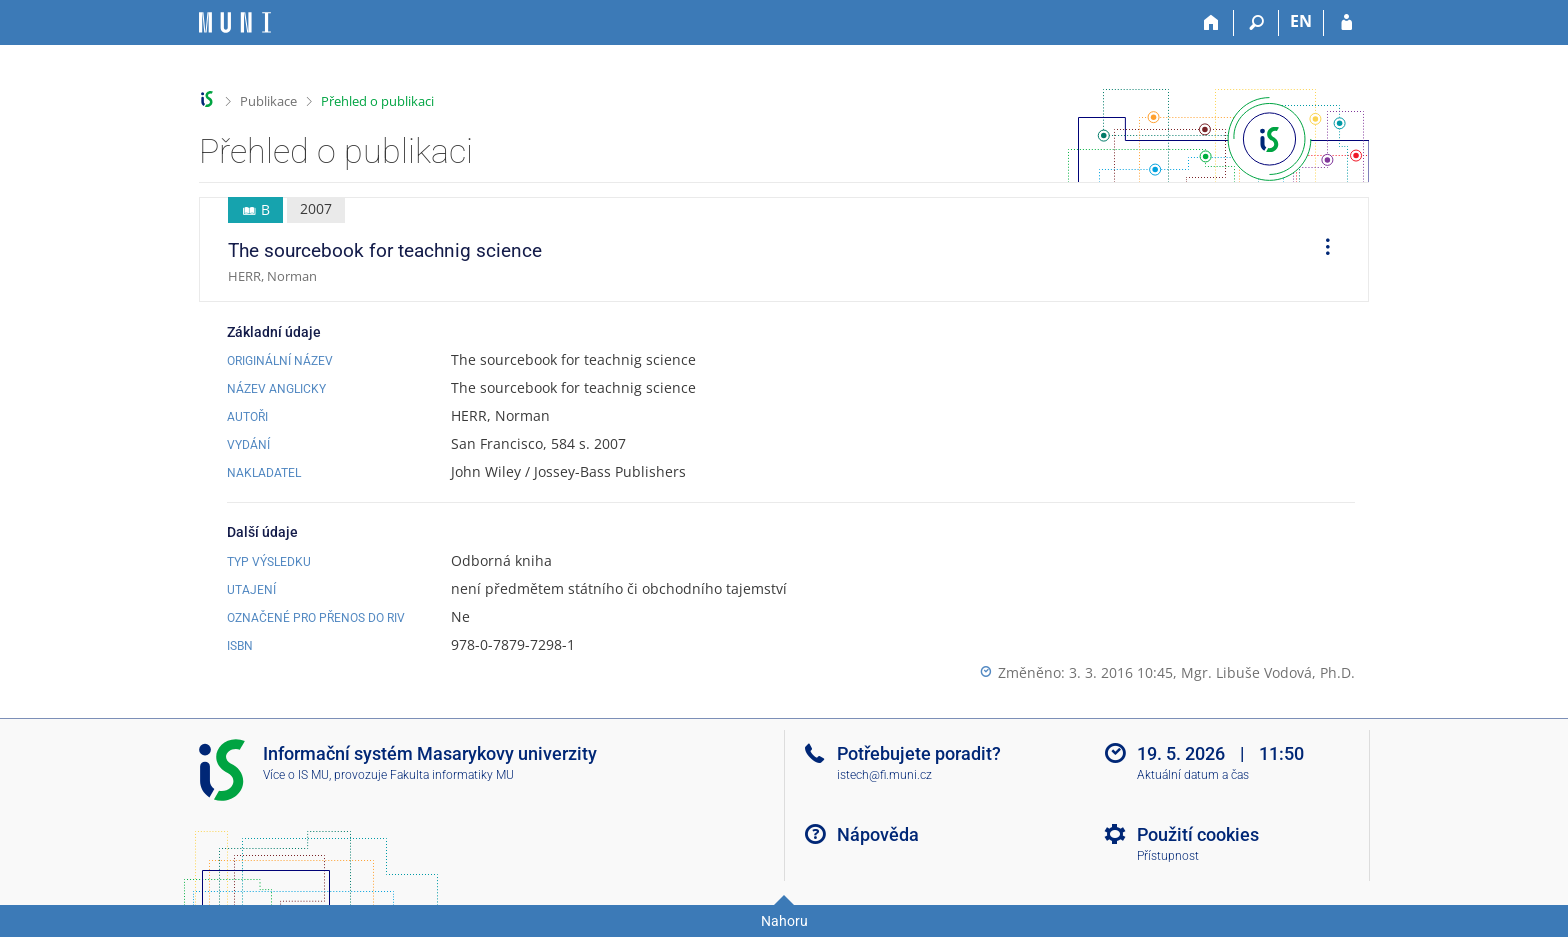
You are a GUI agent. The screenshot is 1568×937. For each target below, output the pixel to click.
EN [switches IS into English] (1301, 21)
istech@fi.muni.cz (884, 775)
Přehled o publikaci (377, 101)
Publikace (268, 101)
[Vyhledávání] (1256, 23)
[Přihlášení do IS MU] (1346, 23)
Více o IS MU (296, 775)
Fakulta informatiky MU (452, 775)
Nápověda (878, 834)
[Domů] (1211, 23)
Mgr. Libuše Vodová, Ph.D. (1268, 672)
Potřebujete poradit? (919, 753)
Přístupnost (1168, 856)
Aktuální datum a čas (1193, 775)
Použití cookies (1198, 834)
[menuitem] (1321, 250)
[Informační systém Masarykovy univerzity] (235, 22)
